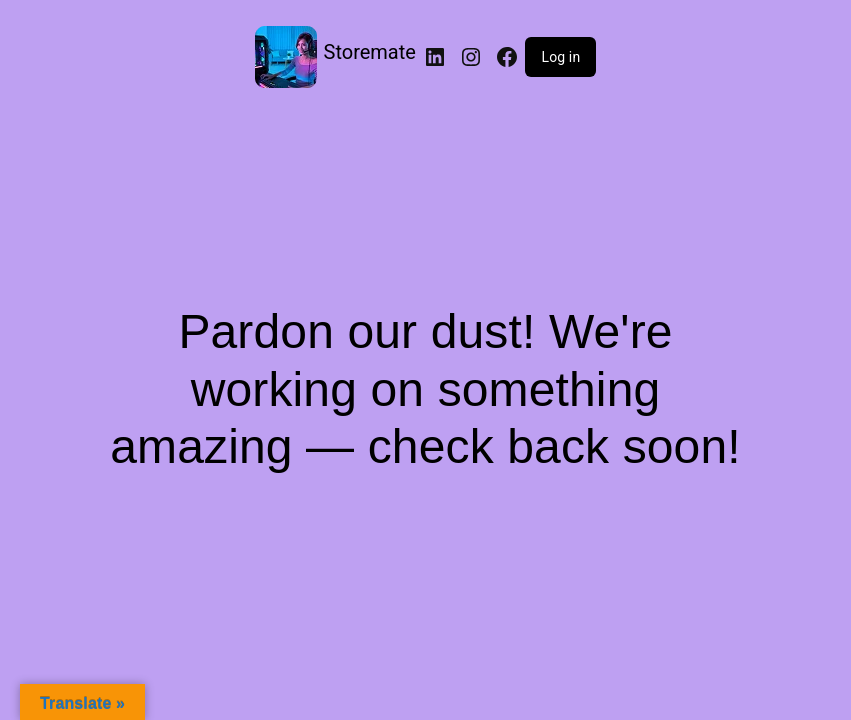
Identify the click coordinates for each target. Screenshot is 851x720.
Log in (560, 57)
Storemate (370, 52)
